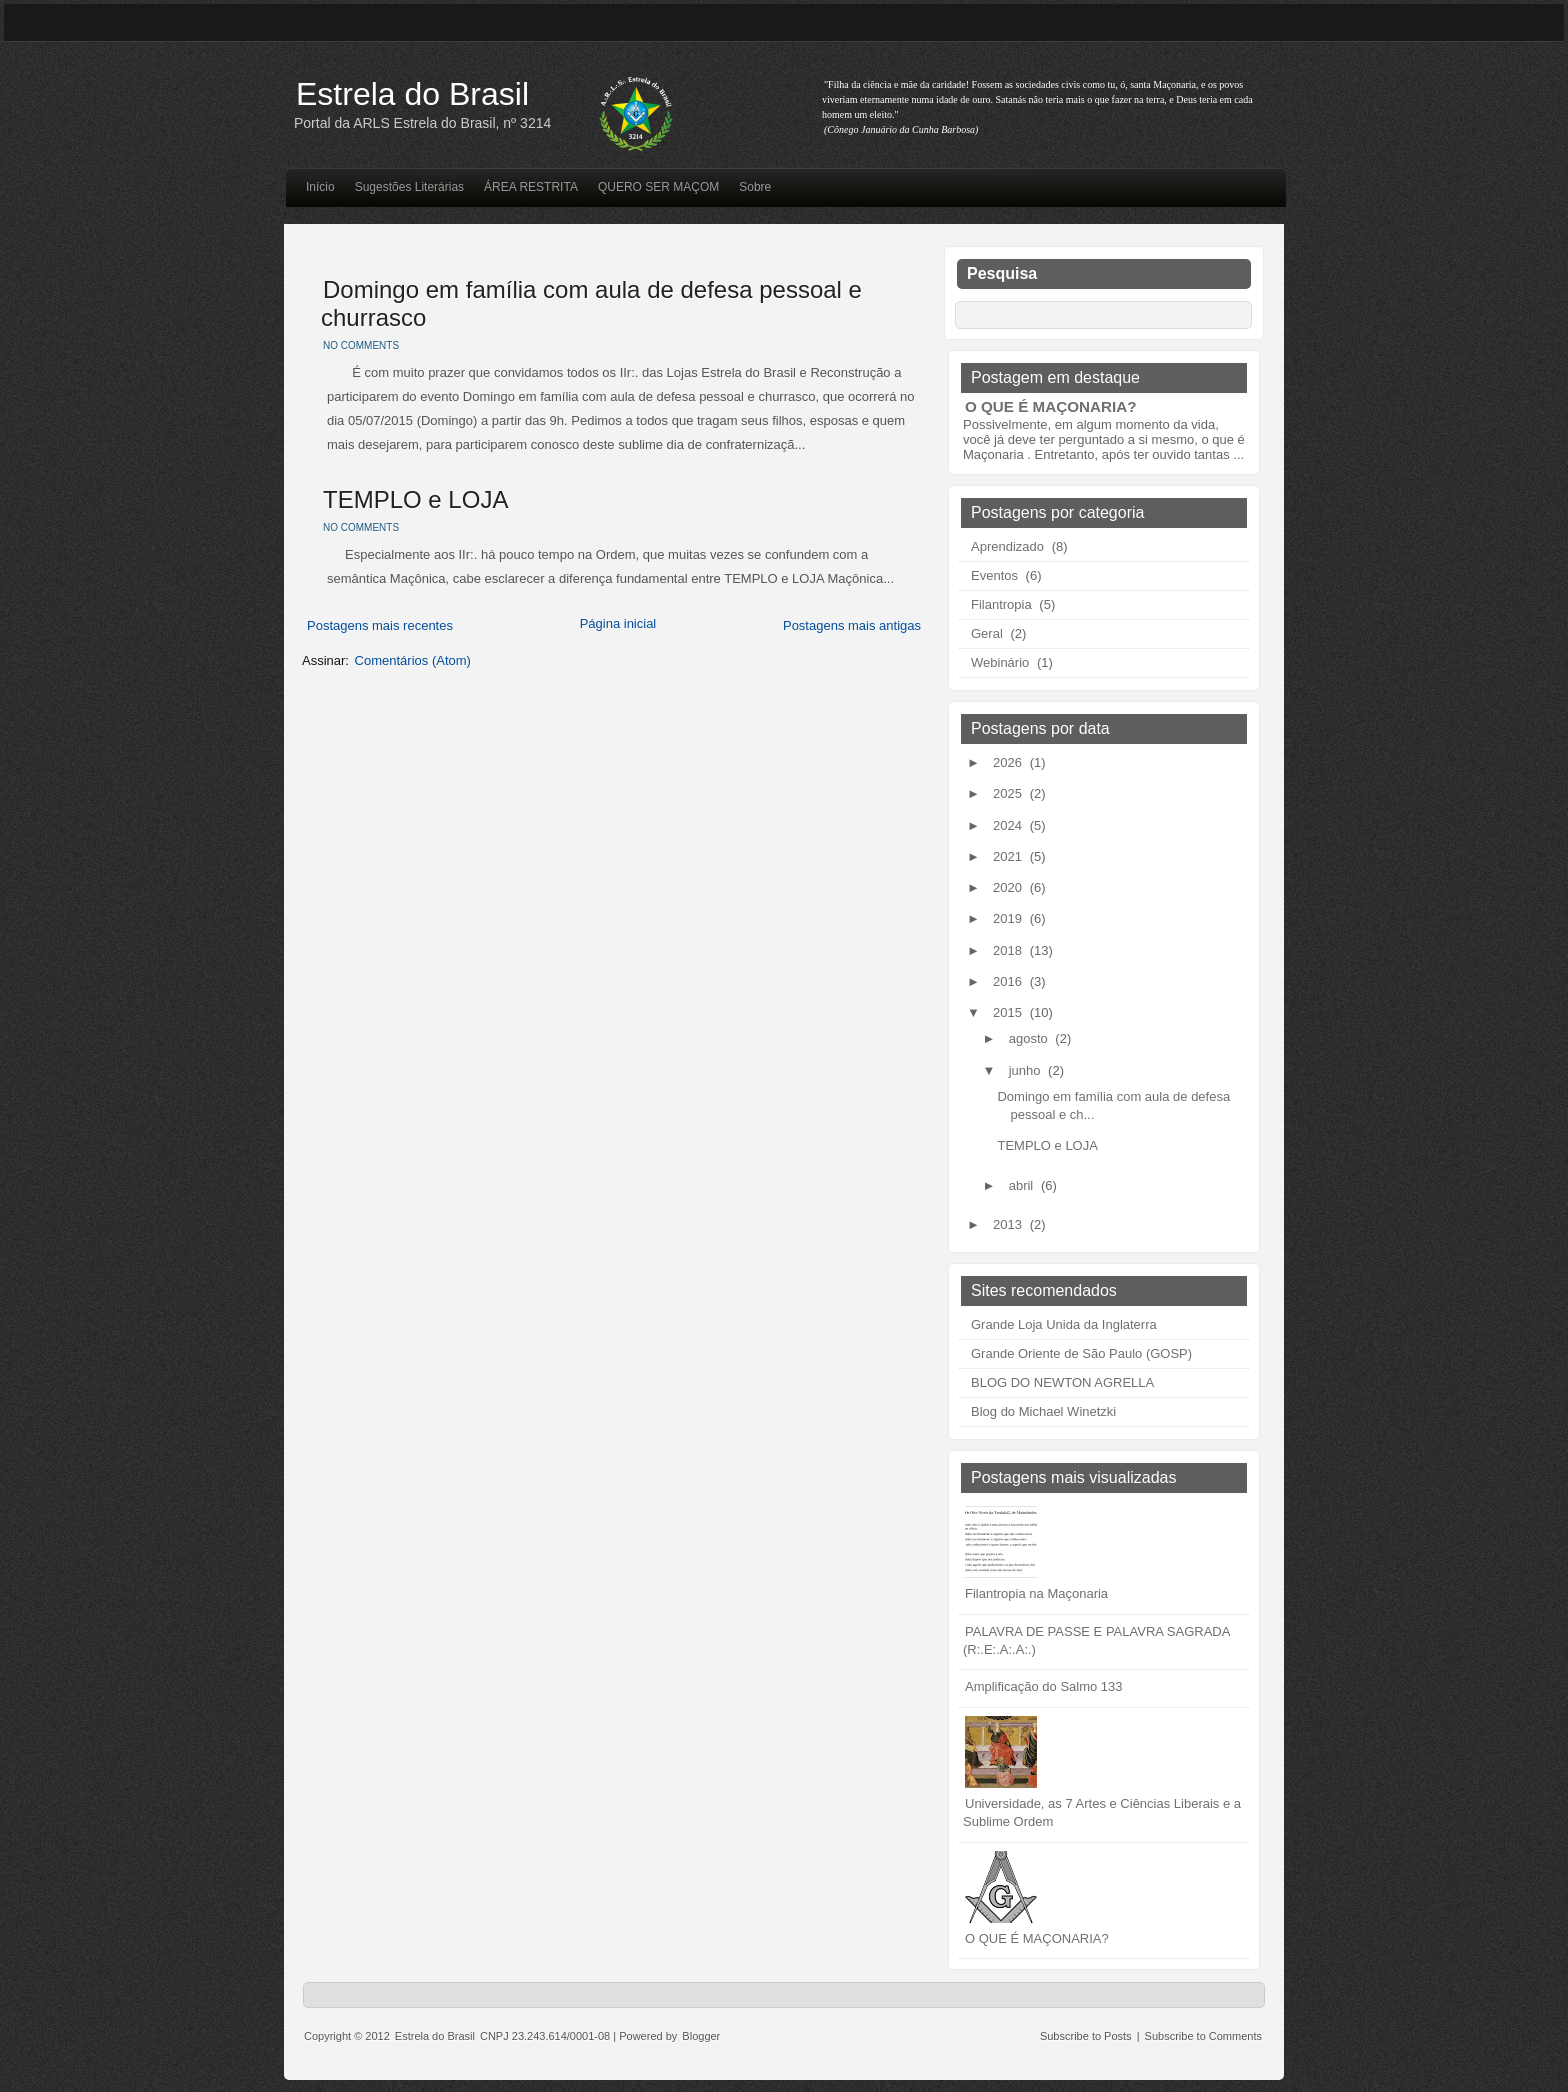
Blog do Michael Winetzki (1043, 1411)
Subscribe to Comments (1203, 2036)
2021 (1009, 856)
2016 (1009, 981)
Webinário (1000, 662)
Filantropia (1001, 604)
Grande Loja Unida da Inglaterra (1064, 1324)
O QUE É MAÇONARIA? (1050, 406)
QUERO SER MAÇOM (658, 187)
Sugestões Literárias (409, 187)
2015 (1009, 1012)
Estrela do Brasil (412, 94)
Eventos (994, 575)
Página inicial (618, 623)
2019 (1009, 918)
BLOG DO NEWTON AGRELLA (1062, 1382)
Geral (987, 633)
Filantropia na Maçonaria (1036, 1593)
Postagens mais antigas (852, 625)
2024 (1009, 825)
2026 (1009, 762)
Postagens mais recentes (380, 625)
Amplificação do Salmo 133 (1044, 1686)
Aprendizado (1007, 546)
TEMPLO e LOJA (415, 499)
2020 (1009, 887)
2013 (1009, 1224)
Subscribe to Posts (1086, 2036)
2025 (1009, 793)
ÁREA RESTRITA (531, 187)
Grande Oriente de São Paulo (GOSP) (1081, 1353)
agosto (1030, 1038)
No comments (361, 345)
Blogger (701, 2036)
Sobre (755, 187)
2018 (1009, 950)
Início (320, 187)
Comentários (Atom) (413, 660)
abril (1023, 1185)
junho (1026, 1070)
